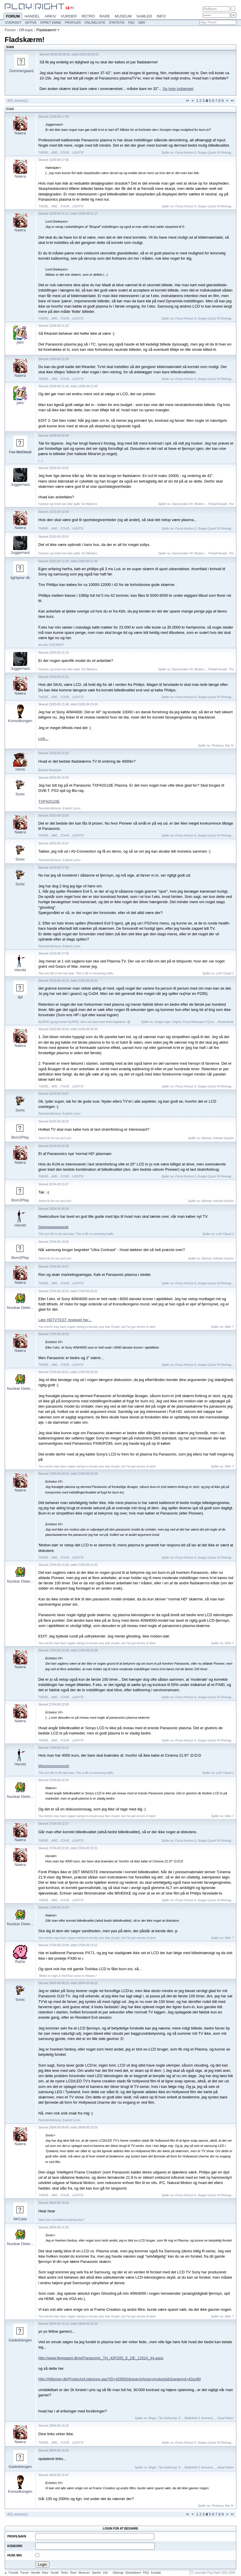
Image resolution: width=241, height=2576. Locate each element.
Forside (13, 2572)
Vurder (69, 16)
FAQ (131, 22)
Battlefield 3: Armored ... (200, 2418)
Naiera (20, 133)
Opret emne (50, 22)
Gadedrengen (20, 2340)
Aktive (31, 22)
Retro (88, 16)
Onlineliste (95, 22)
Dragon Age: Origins (168, 1022)
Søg (141, 22)
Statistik (117, 22)
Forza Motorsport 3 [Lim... (199, 1022)
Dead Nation (225, 2418)
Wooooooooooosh (53, 1766)
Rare (104, 16)
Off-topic (26, 30)
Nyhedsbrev (133, 2572)
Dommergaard (21, 71)
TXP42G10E (49, 801)
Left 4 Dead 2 (225, 973)
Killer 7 (229, 1326)
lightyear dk (20, 577)
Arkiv (50, 16)
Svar (10, 109)
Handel (32, 16)
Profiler (73, 22)
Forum (13, 16)
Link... (43, 738)
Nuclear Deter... (20, 1307)
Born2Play (20, 1137)
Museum (123, 16)
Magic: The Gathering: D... (166, 2418)
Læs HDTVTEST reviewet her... (65, 1320)
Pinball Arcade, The (221, 504)
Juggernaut (20, 484)
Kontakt (156, 2572)
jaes (20, 342)
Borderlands (226, 1022)
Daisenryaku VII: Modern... (189, 504)
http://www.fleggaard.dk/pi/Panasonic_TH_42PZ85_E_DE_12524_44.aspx (100, 2358)
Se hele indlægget (178, 88)
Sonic (20, 794)
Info (161, 16)
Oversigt (13, 22)
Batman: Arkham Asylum (218, 1138)
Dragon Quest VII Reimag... (216, 152)
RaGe (20, 1961)
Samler (144, 16)
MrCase (20, 2219)
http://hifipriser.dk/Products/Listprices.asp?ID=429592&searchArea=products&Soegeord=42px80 (119, 2379)
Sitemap (118, 2572)
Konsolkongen (20, 721)
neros (20, 769)
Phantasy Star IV (223, 745)
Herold (20, 970)
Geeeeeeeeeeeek (53, 1227)
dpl (20, 997)
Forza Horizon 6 (185, 152)
